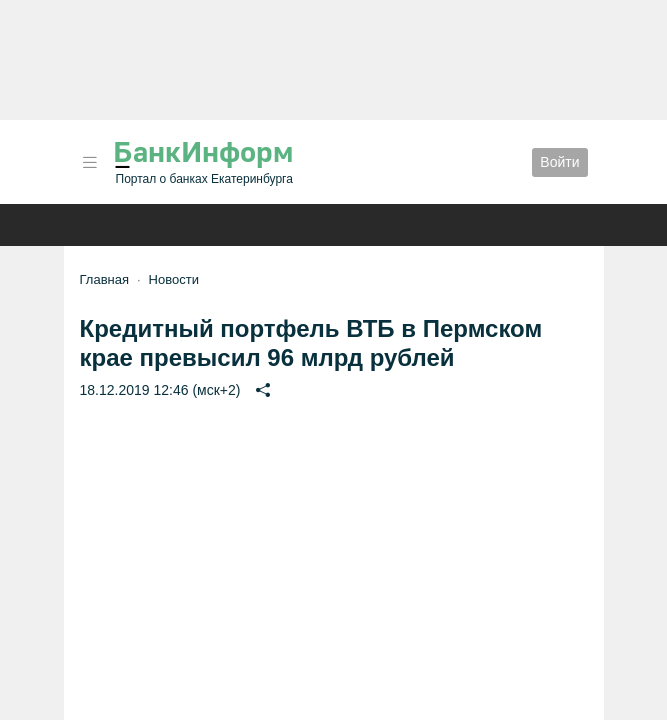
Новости (174, 279)
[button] (90, 162)
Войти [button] (559, 162)
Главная (104, 279)
